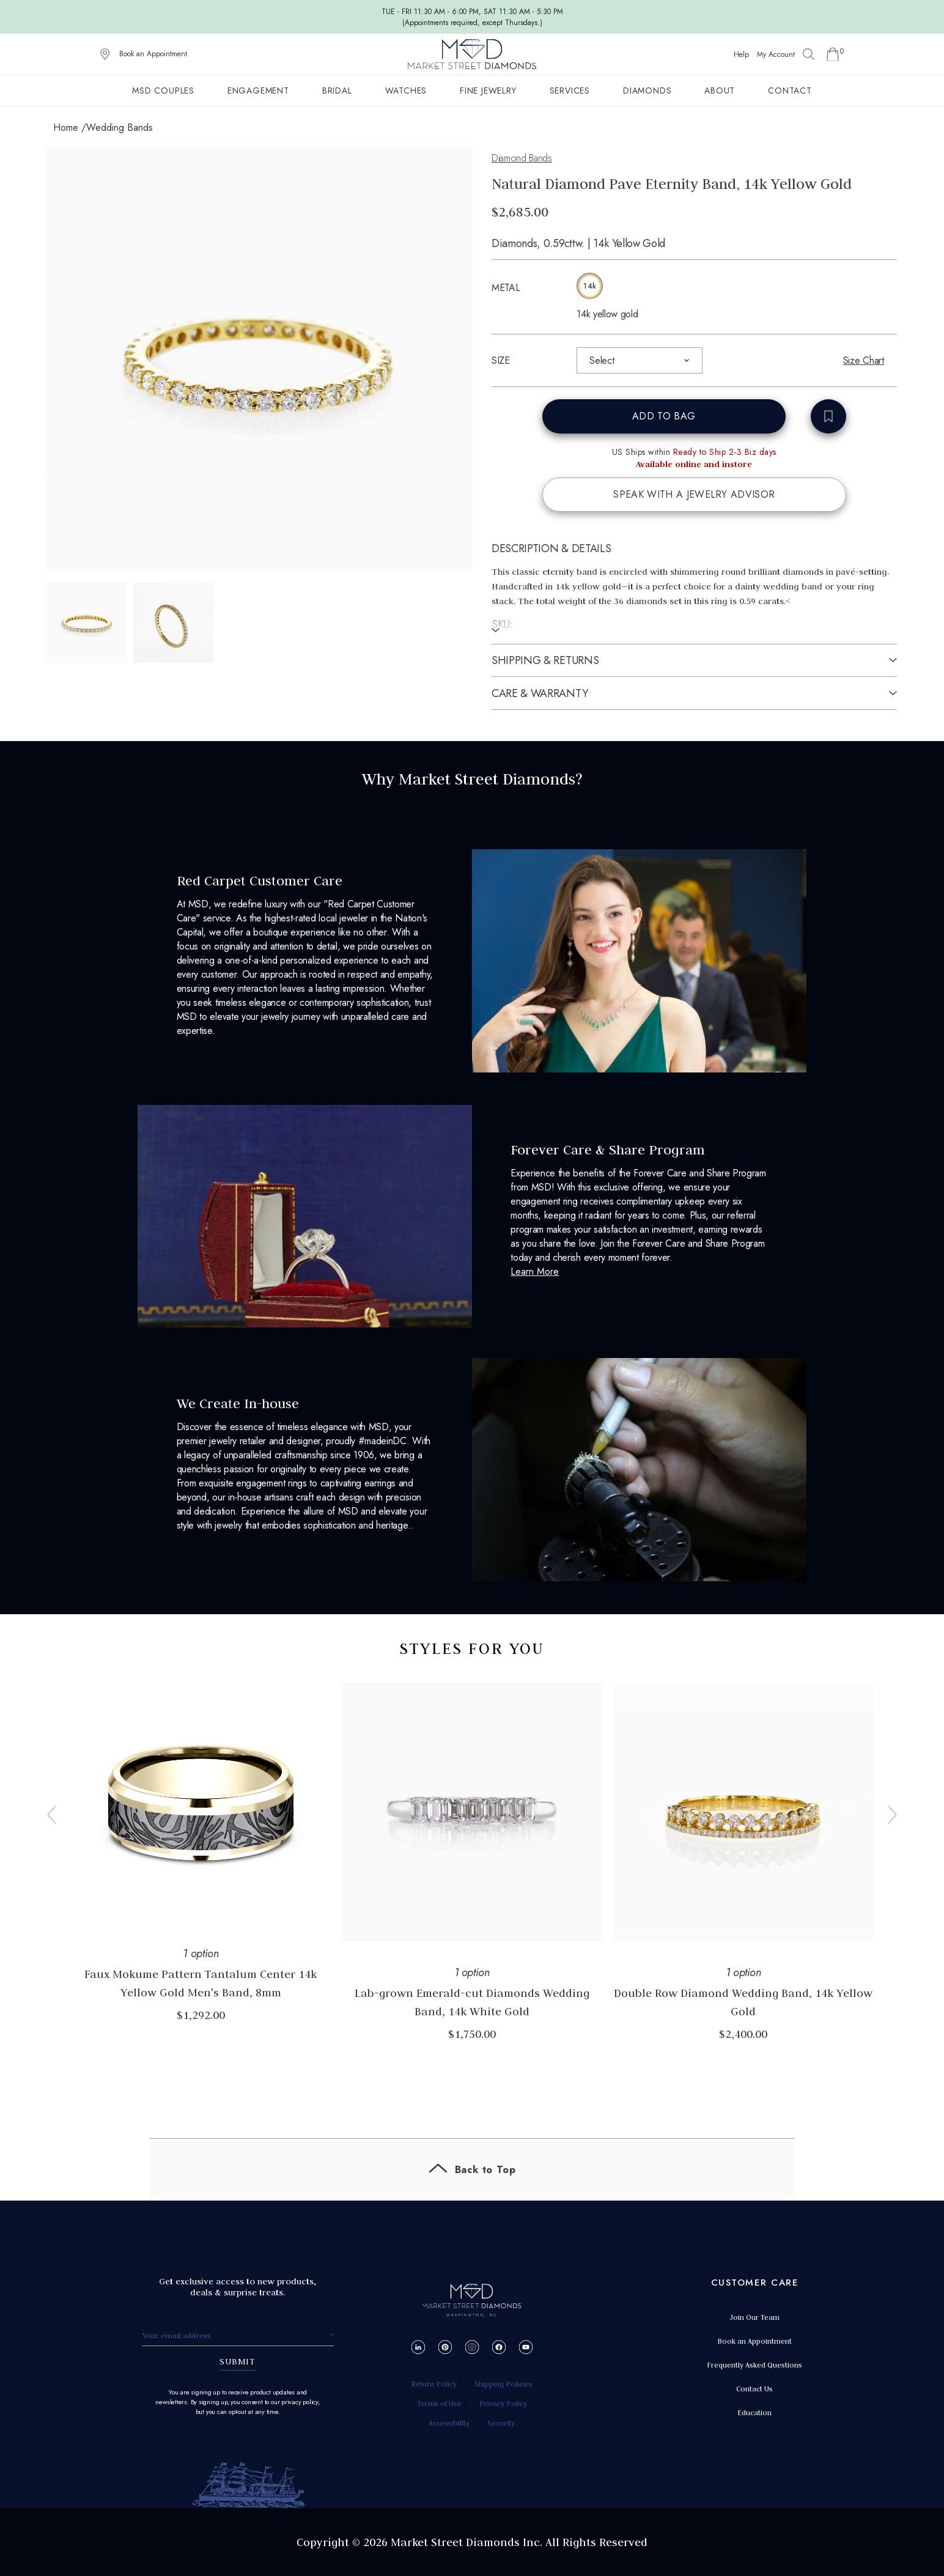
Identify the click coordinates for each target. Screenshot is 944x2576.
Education (754, 2412)
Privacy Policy (503, 2403)
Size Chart (863, 360)
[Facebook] (499, 2347)
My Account (776, 54)
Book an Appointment (153, 53)
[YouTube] (525, 2347)
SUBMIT (237, 2361)
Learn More (535, 1271)
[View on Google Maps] (105, 54)
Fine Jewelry (488, 90)
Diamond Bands (522, 158)
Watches (406, 90)
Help (741, 54)
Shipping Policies (503, 2383)
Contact (790, 90)
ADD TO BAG (663, 416)
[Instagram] (472, 2347)
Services (570, 90)
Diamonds (647, 90)
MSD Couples (163, 90)
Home (65, 127)
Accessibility (449, 2422)
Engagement (258, 90)
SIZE (501, 360)
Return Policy (434, 2383)
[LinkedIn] (418, 2347)
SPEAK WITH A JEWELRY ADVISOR (694, 494)
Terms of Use (439, 2403)
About (719, 90)
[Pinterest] (445, 2347)
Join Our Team (754, 2317)
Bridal (337, 90)
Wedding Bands (119, 127)
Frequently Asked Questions (754, 2364)
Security (501, 2422)
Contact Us (754, 2388)
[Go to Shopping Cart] (833, 54)
